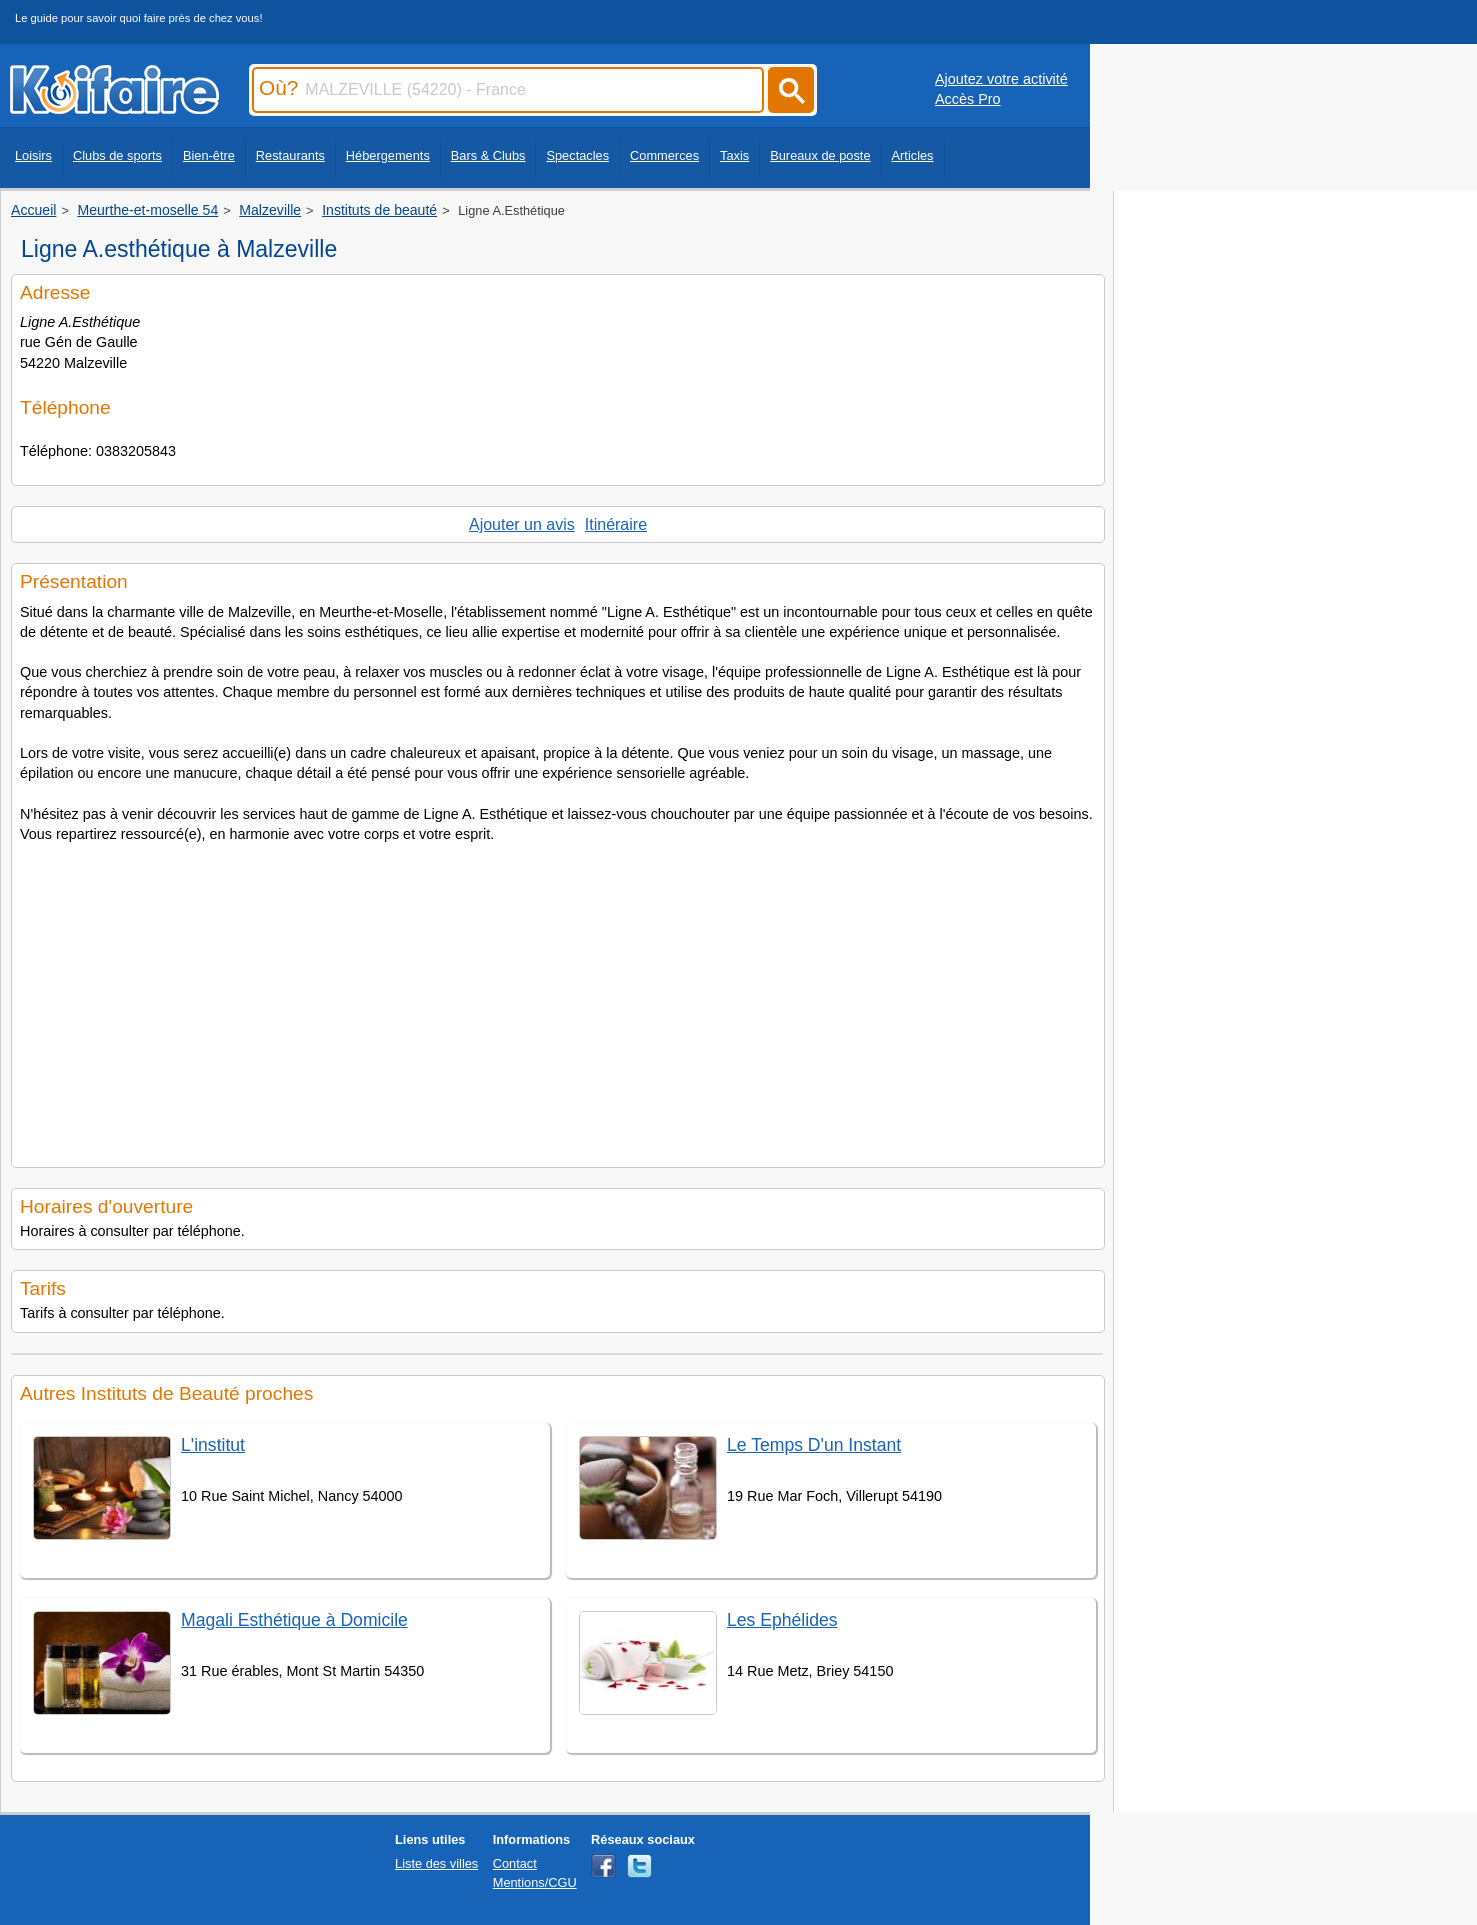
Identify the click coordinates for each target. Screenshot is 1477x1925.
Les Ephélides (782, 1620)
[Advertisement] (558, 999)
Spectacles (577, 155)
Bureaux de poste (820, 155)
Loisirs (33, 155)
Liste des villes (436, 1863)
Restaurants (290, 155)
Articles (913, 155)
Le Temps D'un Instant (814, 1445)
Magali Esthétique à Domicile (294, 1620)
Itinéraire (616, 524)
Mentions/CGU (535, 1882)
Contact (515, 1863)
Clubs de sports (117, 155)
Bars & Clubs (488, 155)
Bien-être (209, 155)
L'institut (213, 1445)
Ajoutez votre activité (1001, 79)
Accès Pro (968, 99)
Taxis (734, 155)
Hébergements (388, 155)
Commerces (664, 155)
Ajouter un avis (522, 524)
